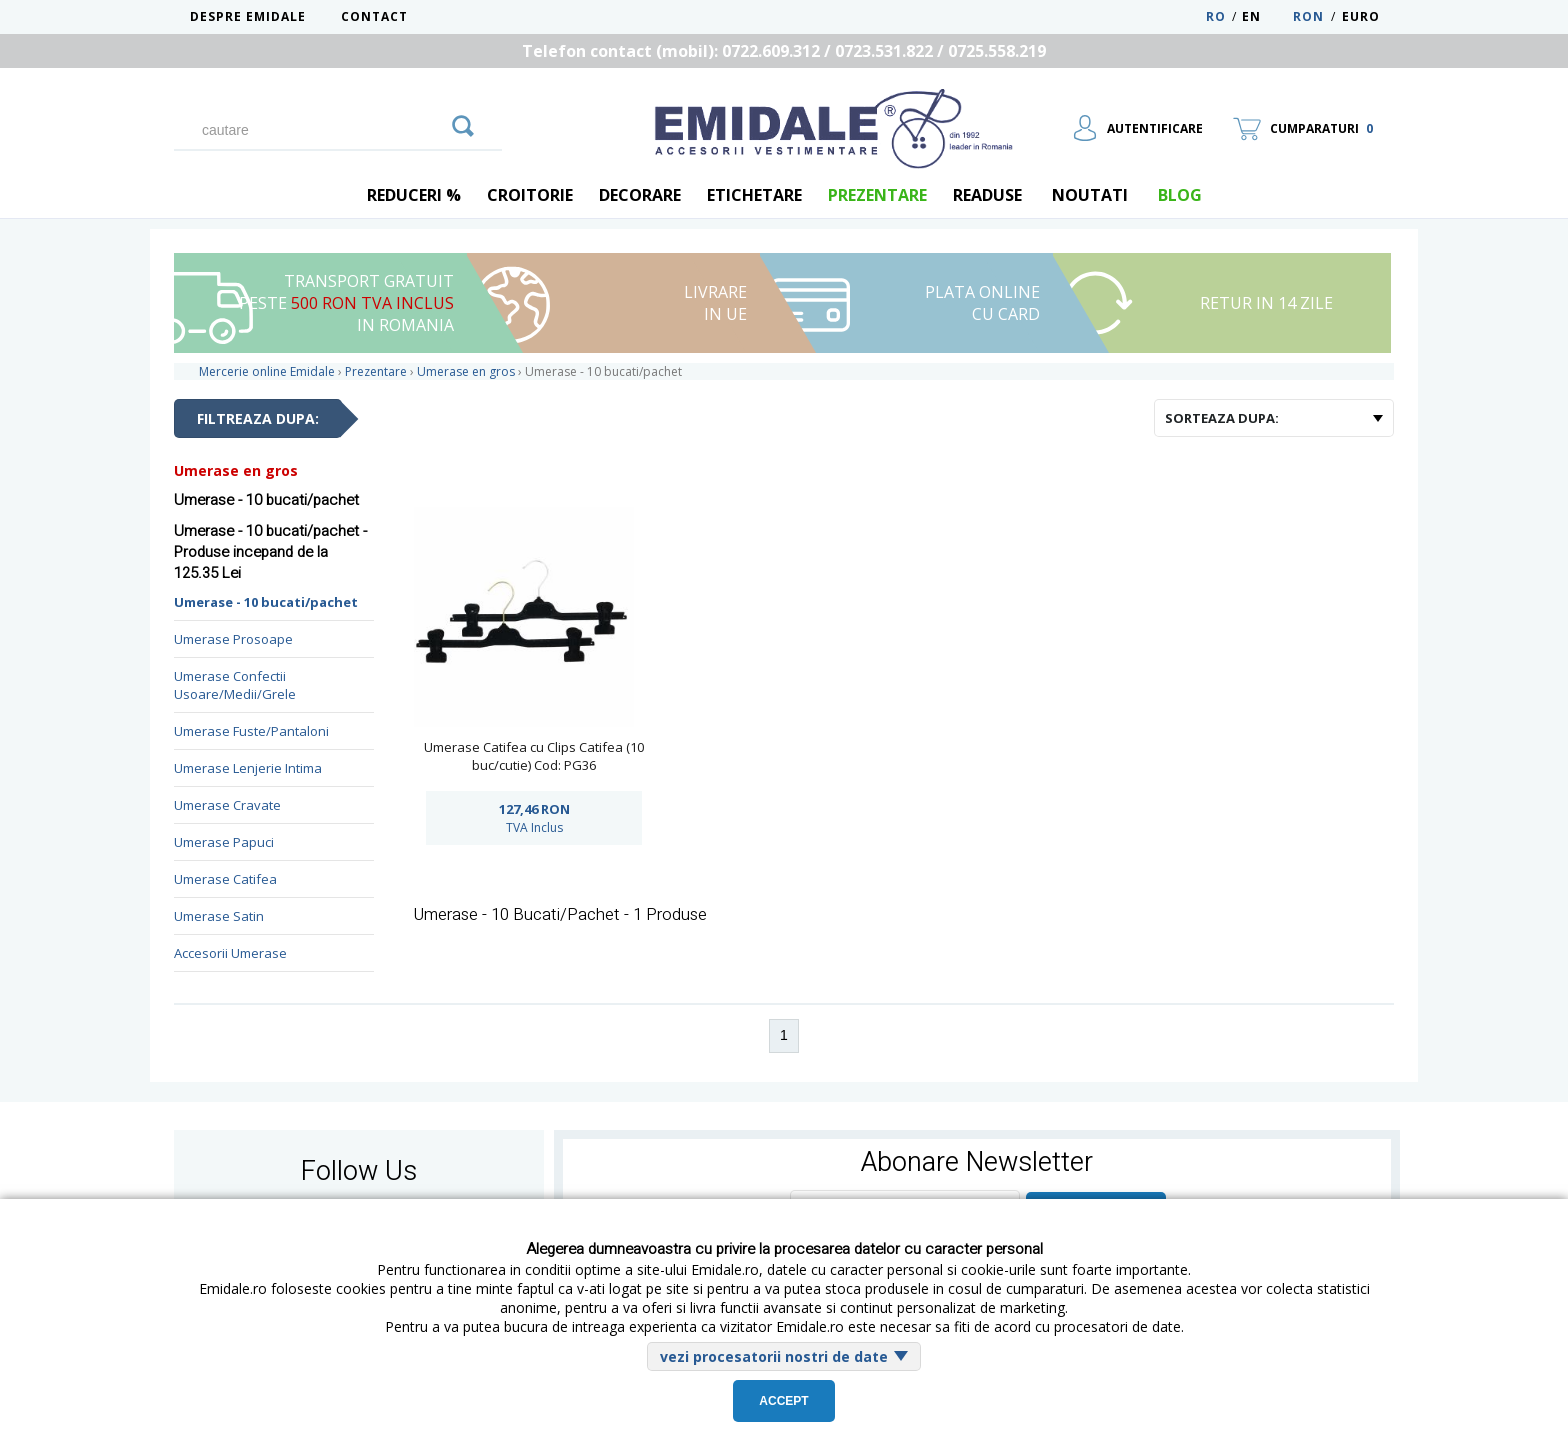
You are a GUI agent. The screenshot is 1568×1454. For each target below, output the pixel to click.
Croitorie (530, 195)
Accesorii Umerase (230, 953)
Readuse (987, 195)
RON (1308, 16)
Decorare (640, 195)
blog (1180, 195)
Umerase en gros (236, 470)
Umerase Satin (219, 916)
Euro (1361, 16)
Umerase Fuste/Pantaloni (251, 731)
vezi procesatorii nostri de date (774, 1356)
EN (1265, 16)
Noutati (1090, 195)
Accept (783, 1401)
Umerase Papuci (224, 842)
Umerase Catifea (225, 879)
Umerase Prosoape (233, 639)
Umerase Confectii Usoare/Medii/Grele (235, 685)
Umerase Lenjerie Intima (248, 768)
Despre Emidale (248, 16)
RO (1216, 16)
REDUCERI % (414, 195)
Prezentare (877, 195)
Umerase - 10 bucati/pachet (266, 602)
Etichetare (754, 195)
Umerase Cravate (227, 805)
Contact (374, 16)
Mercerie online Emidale (267, 371)
